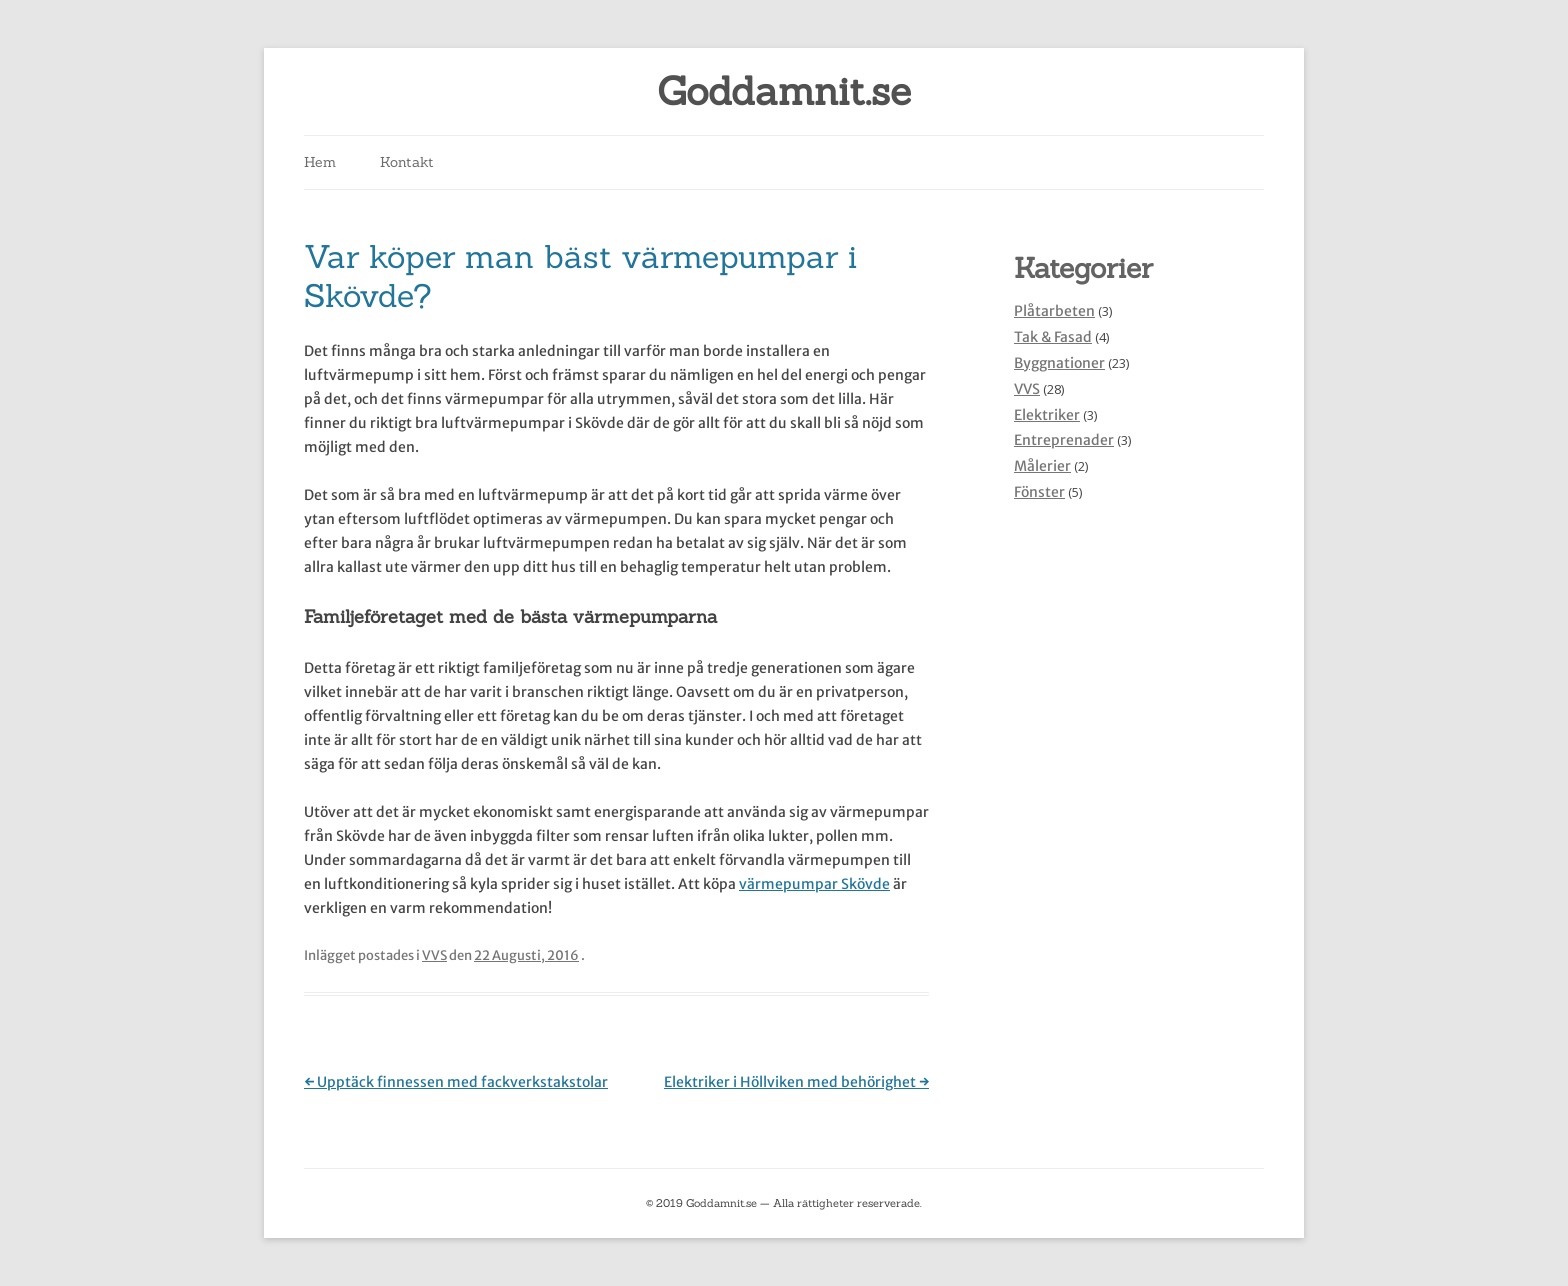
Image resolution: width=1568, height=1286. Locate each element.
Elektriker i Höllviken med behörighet (796, 1082)
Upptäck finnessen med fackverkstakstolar (456, 1082)
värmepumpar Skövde (814, 884)
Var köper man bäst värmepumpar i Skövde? (580, 275)
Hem (320, 162)
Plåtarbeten (1054, 311)
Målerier (1042, 466)
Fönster (1039, 492)
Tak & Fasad (1053, 337)
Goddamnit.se (784, 91)
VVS (434, 955)
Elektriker (1047, 415)
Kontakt (407, 162)
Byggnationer (1059, 363)
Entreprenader (1064, 440)
